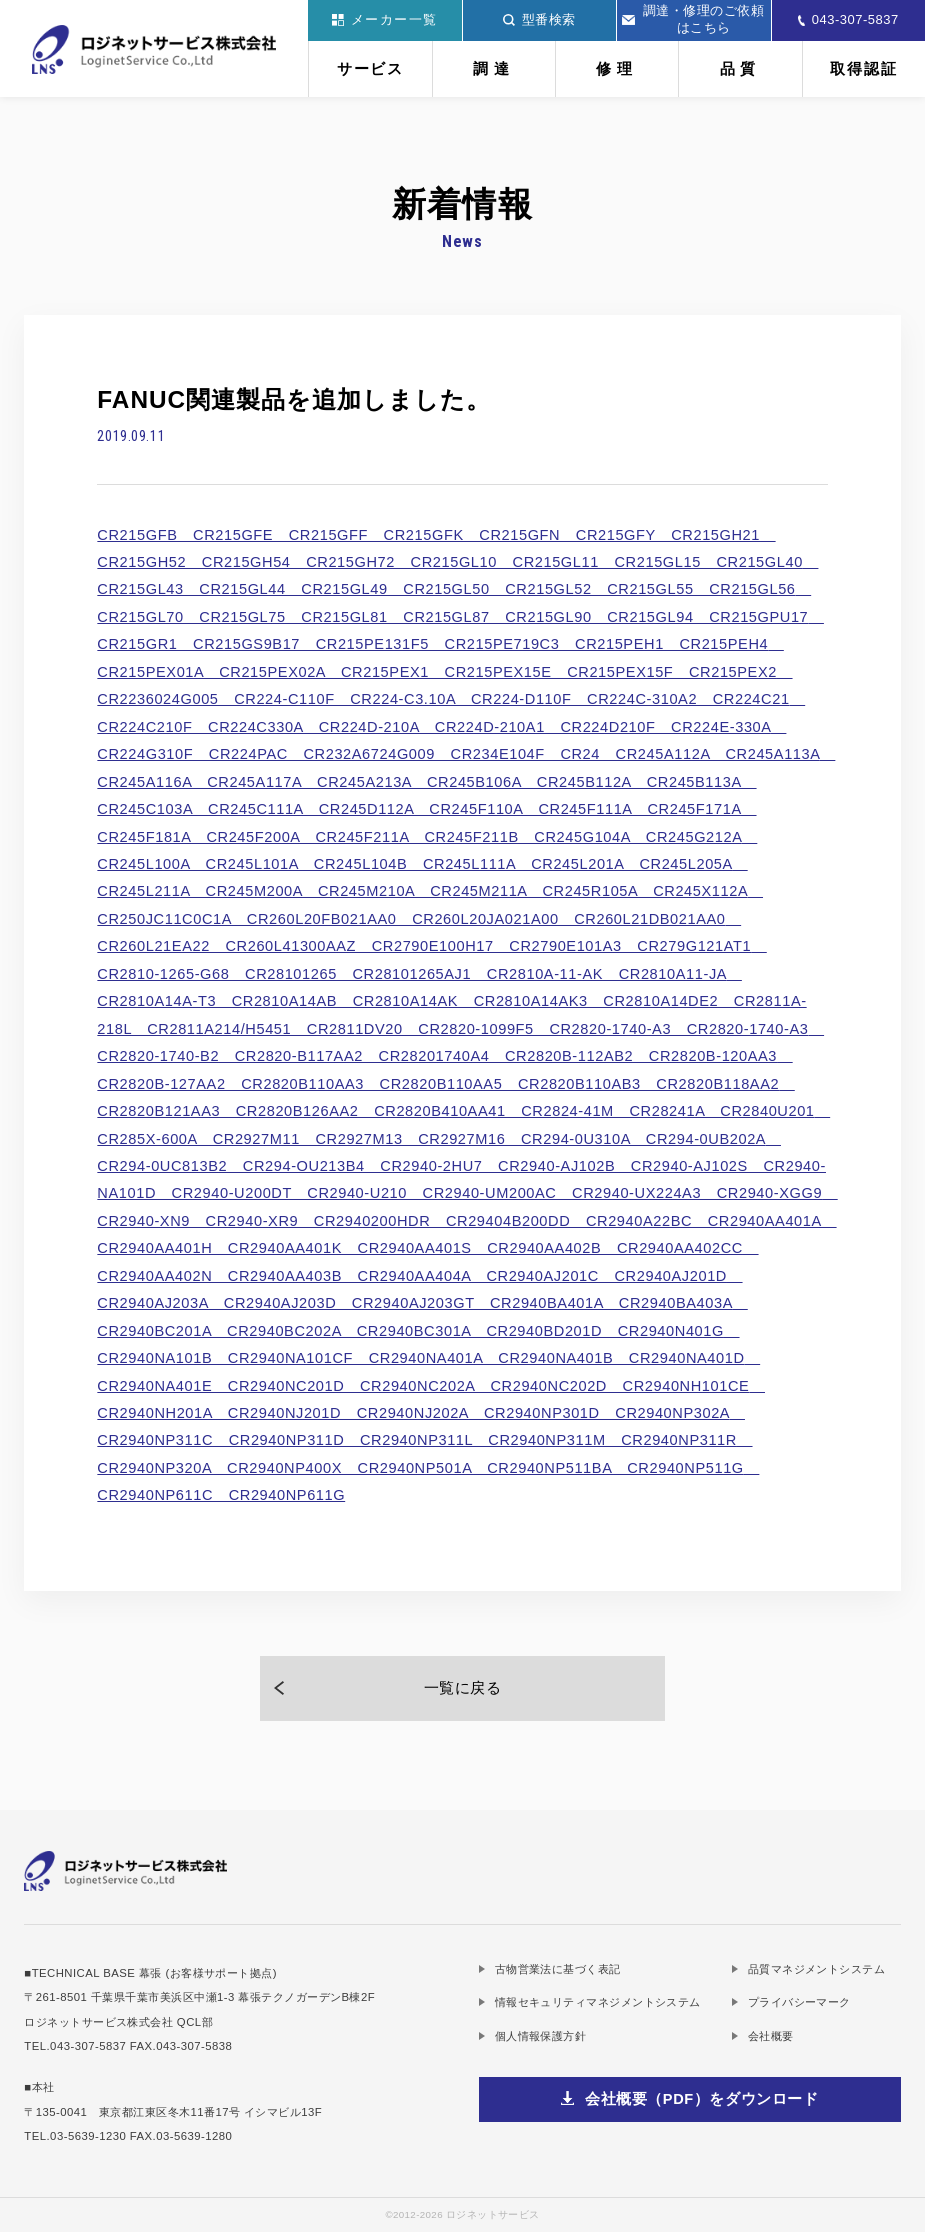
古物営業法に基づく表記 (558, 1969)
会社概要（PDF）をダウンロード (702, 2099)
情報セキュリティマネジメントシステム (598, 2002)
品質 (741, 69)
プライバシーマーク (799, 2002)
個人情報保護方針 (541, 2036)
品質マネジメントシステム (816, 1969)
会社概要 (771, 2036)
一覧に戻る (463, 1688)
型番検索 (539, 19)
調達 (494, 69)
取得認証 (863, 69)
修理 (617, 69)
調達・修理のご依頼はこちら (693, 19)
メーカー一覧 (385, 19)
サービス (370, 69)
